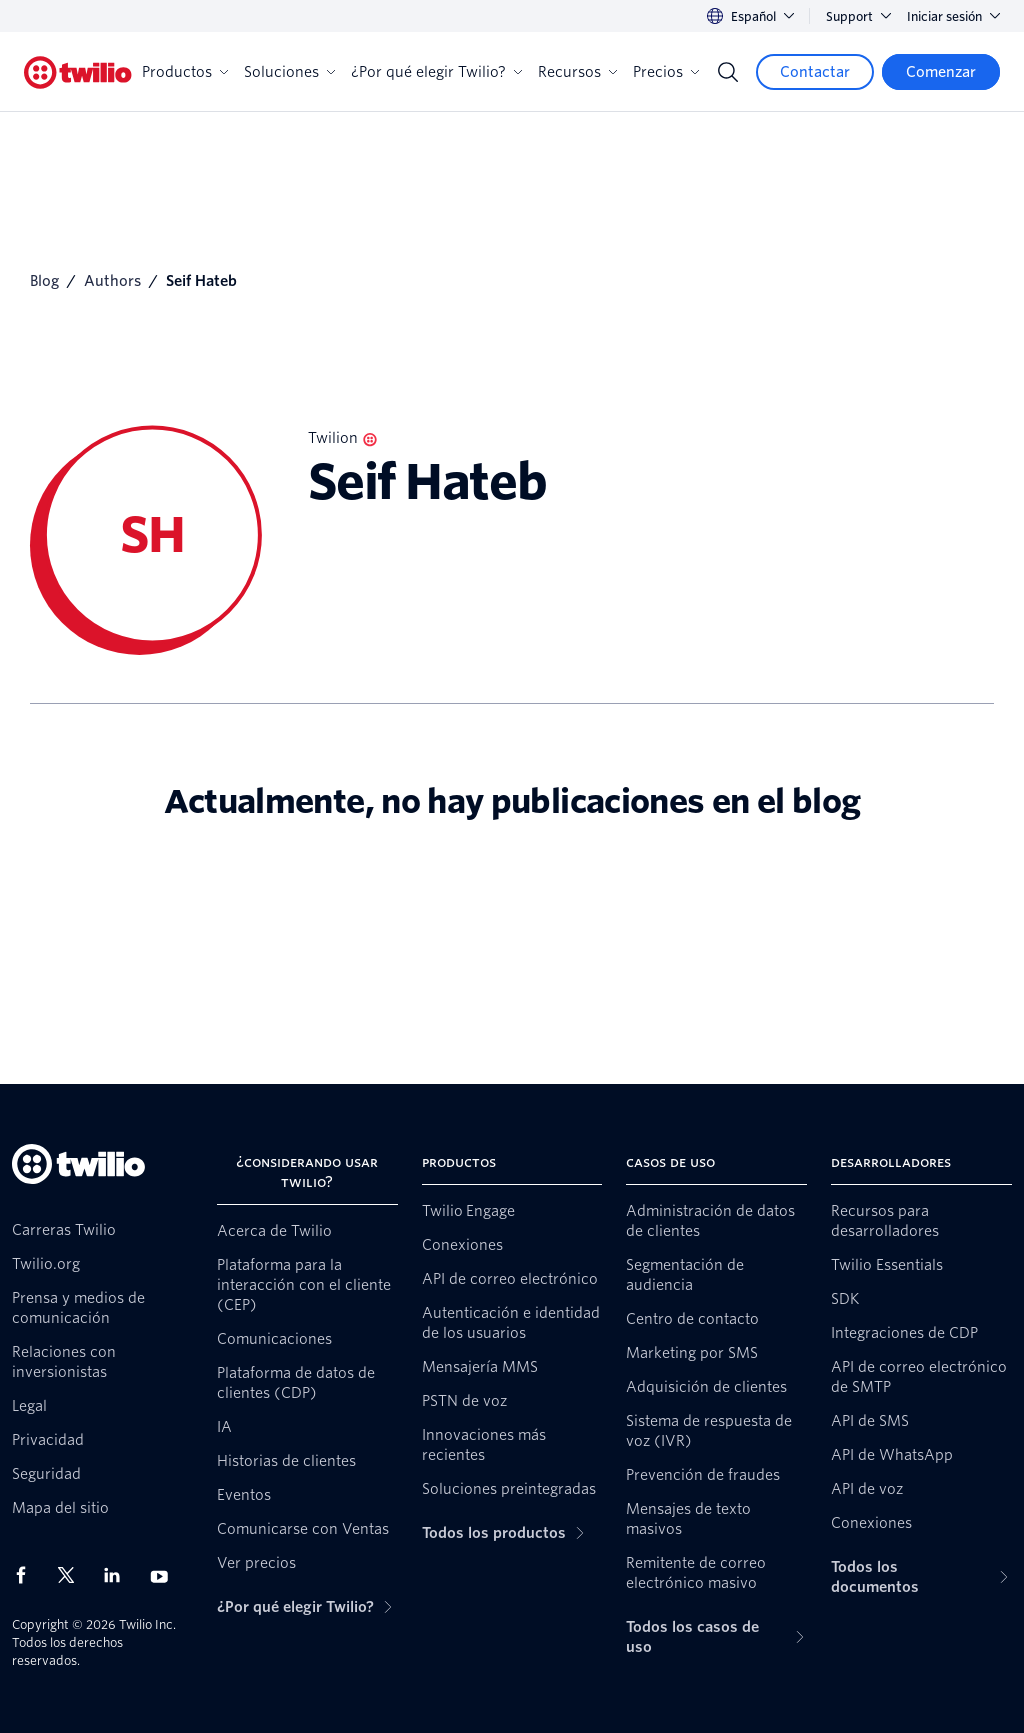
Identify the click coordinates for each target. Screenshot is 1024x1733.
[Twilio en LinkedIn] (119, 1575)
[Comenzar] (941, 72)
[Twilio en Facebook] (27, 1575)
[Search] (728, 72)
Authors (112, 281)
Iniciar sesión (953, 16)
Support (858, 16)
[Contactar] (815, 72)
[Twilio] (78, 72)
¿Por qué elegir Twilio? (436, 72)
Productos (185, 72)
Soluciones (289, 72)
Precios (666, 72)
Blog (44, 281)
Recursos (577, 72)
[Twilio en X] (73, 1575)
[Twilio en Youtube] (165, 1575)
